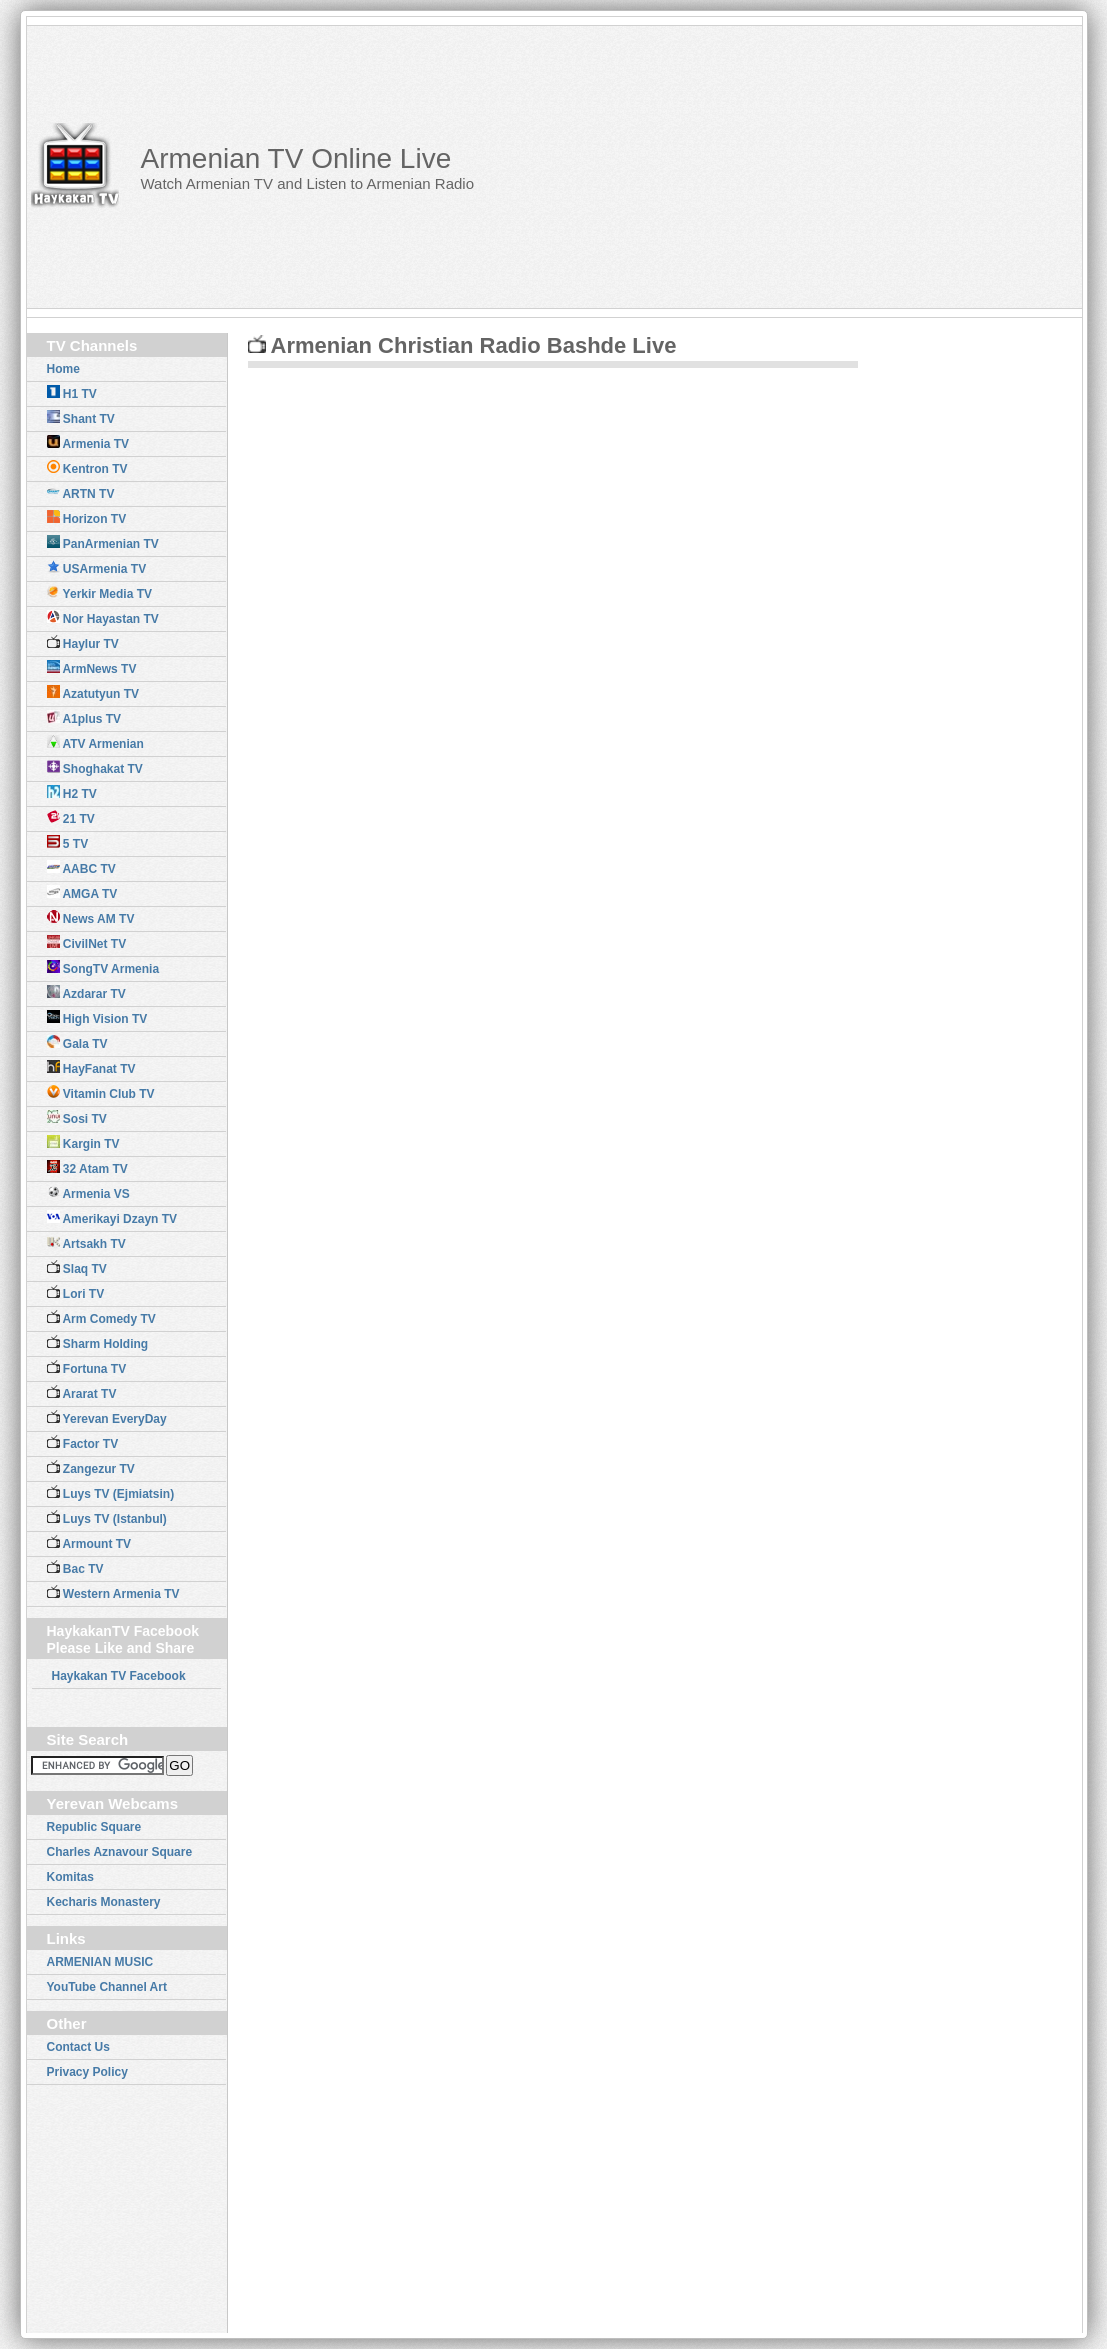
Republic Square (94, 1827)
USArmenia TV (97, 568)
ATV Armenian (95, 743)
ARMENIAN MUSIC (100, 1962)
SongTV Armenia (103, 968)
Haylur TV (83, 643)
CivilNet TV (87, 943)
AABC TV (81, 868)
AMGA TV (82, 893)
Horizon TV (87, 518)
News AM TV (91, 918)
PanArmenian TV (103, 543)
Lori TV (76, 1293)
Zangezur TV (91, 1468)
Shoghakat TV (95, 768)
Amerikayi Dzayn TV (112, 1218)
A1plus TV (84, 718)
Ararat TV (82, 1393)
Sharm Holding (98, 1343)
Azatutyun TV (93, 693)
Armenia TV (88, 443)
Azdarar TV (86, 993)
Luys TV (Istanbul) (107, 1518)
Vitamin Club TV (101, 1093)
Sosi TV (77, 1118)
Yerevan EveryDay (107, 1418)
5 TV (68, 843)
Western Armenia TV (113, 1593)
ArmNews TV (92, 668)
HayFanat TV (91, 1068)
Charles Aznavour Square (120, 1852)
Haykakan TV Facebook (119, 1676)
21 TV (71, 818)
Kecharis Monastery (104, 1902)
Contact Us (78, 2047)
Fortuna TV (87, 1368)
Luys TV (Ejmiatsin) (111, 1493)
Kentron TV (87, 468)
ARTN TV (81, 493)
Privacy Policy (87, 2072)
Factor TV (83, 1443)
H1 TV (72, 393)
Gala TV (77, 1043)
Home (63, 369)
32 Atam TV (87, 1168)
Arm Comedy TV (101, 1318)
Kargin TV (83, 1143)
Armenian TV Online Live (295, 158)
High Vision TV (97, 1018)
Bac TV (75, 1568)
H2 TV (72, 793)
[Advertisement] (826, 166)
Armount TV (89, 1543)
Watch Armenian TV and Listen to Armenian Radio (307, 183)
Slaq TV (77, 1268)
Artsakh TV (86, 1243)
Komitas (70, 1877)
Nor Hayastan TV (103, 618)
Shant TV (81, 418)
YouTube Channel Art (107, 1987)
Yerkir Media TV (100, 593)
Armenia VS (88, 1193)
